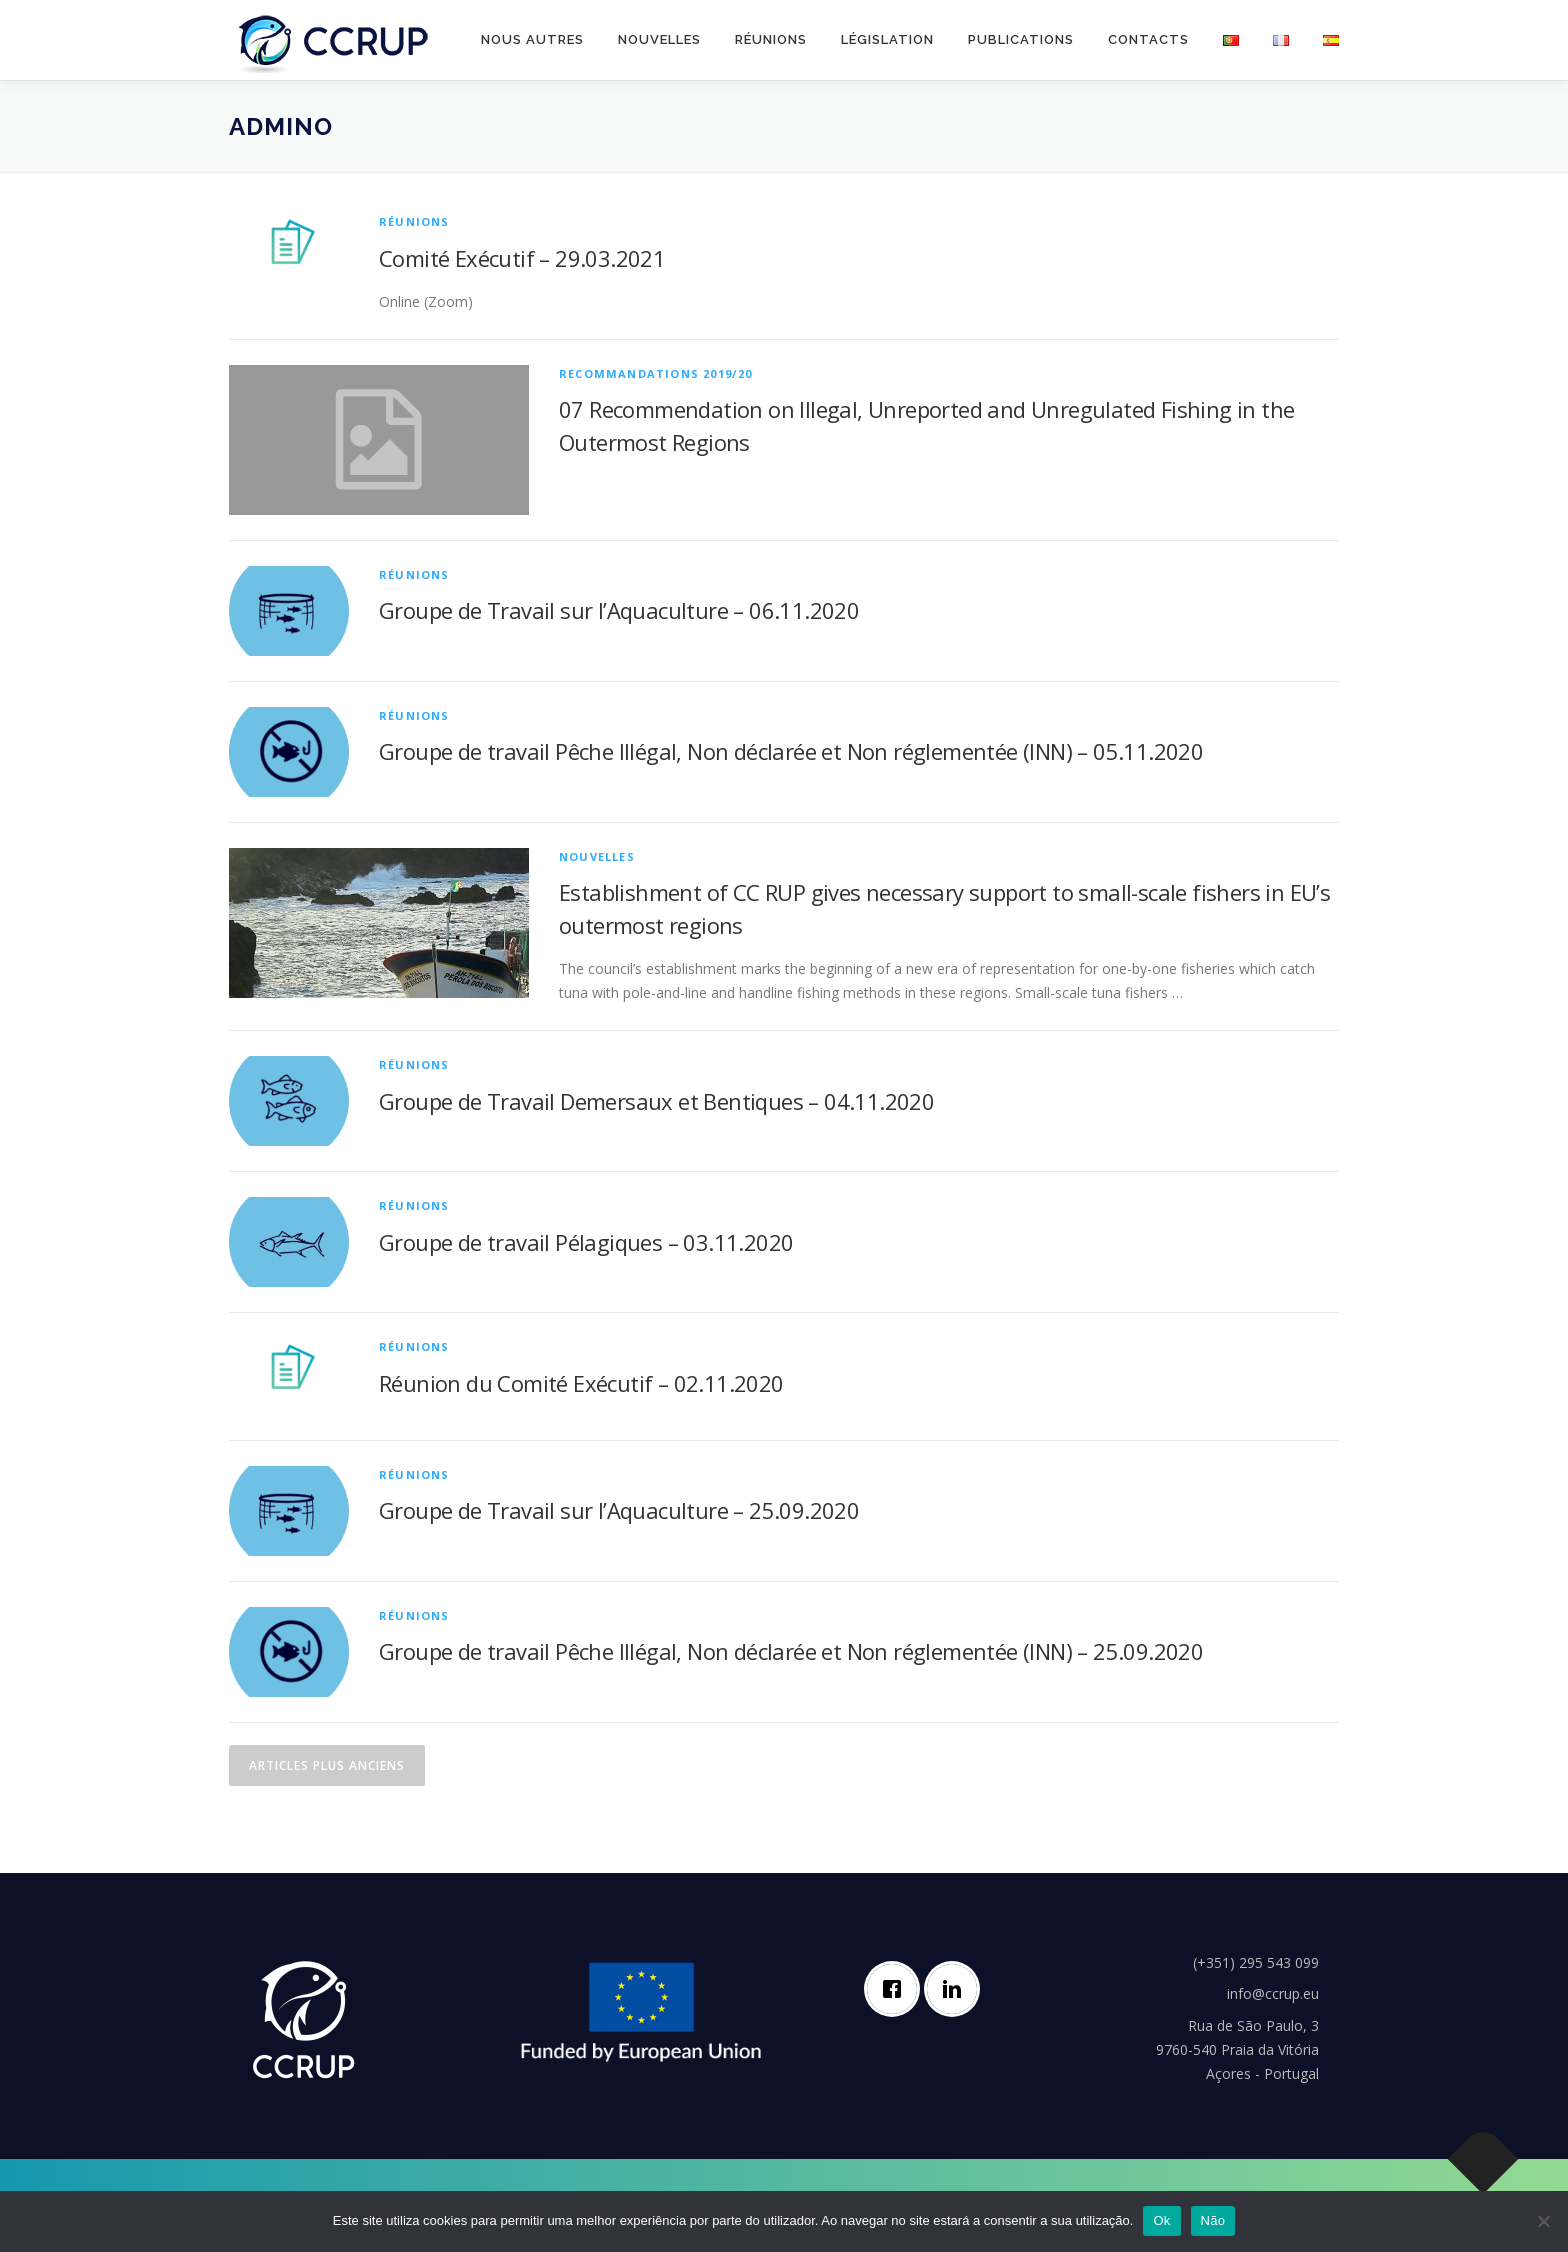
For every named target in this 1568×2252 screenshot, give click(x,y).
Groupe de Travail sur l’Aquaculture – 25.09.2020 (619, 1510)
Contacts (1148, 39)
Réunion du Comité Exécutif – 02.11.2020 (581, 1383)
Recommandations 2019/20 (656, 373)
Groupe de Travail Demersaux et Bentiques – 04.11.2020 (656, 1101)
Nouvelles (659, 39)
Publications (1021, 39)
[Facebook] (897, 1989)
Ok (1161, 2220)
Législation (887, 39)
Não (1213, 2220)
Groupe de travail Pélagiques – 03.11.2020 (586, 1242)
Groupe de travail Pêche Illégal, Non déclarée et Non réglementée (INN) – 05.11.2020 (791, 751)
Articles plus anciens (327, 1765)
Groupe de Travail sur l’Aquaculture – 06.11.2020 (619, 610)
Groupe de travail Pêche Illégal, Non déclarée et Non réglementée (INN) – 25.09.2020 (791, 1651)
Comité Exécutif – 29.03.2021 (522, 258)
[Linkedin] (957, 1989)
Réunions (771, 39)
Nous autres (532, 39)
